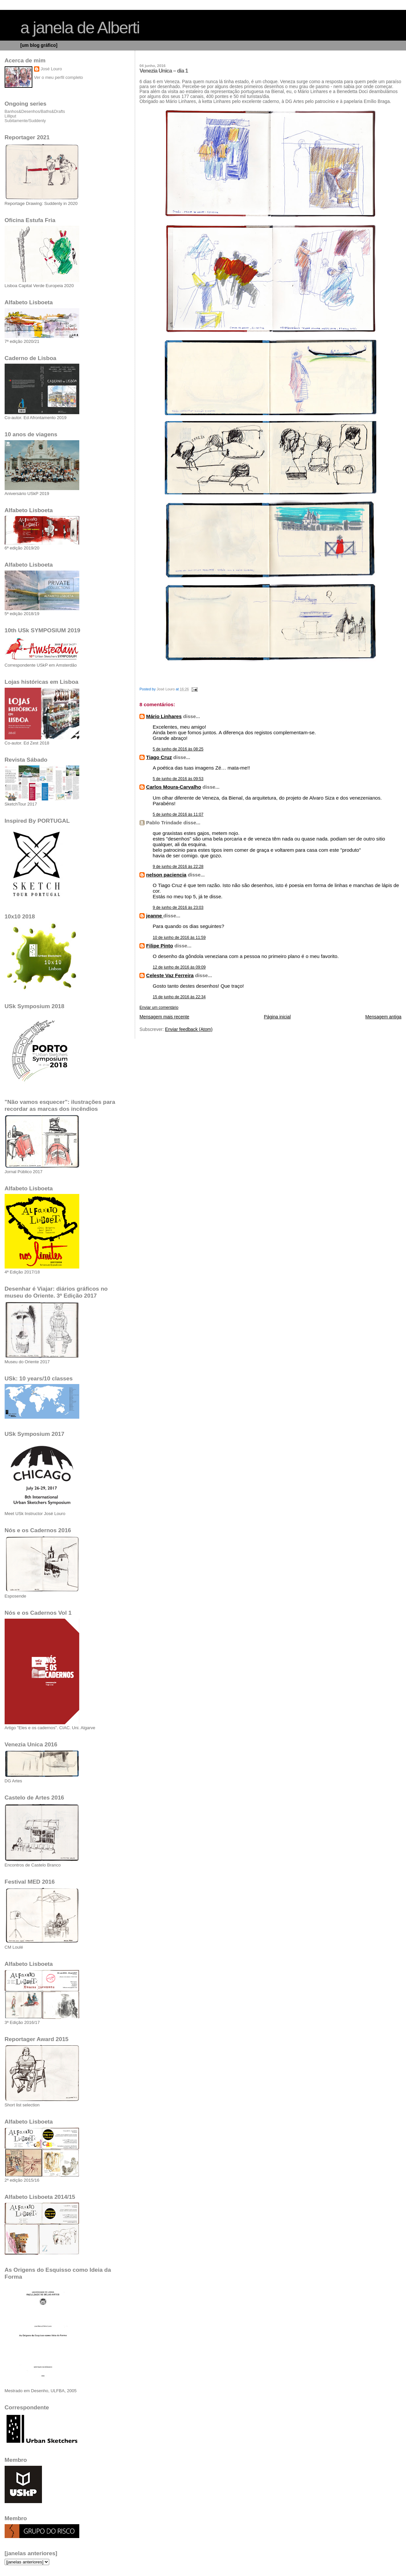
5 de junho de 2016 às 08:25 (178, 749)
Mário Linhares (164, 716)
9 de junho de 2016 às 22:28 (178, 866)
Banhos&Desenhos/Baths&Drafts (35, 111)
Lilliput (10, 116)
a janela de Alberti (79, 27)
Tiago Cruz (159, 757)
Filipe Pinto (159, 945)
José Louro (51, 68)
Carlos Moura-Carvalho (173, 787)
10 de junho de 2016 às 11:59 (179, 937)
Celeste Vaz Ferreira (170, 975)
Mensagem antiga (383, 1016)
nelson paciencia (166, 874)
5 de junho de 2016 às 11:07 (178, 814)
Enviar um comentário (158, 1007)
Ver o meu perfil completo (58, 77)
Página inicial (277, 1016)
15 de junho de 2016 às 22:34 (179, 997)
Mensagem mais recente (164, 1016)
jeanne (154, 915)
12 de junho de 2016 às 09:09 (179, 967)
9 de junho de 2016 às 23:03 (178, 907)
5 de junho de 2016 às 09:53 (178, 778)
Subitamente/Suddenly (25, 120)
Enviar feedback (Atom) (189, 1029)
